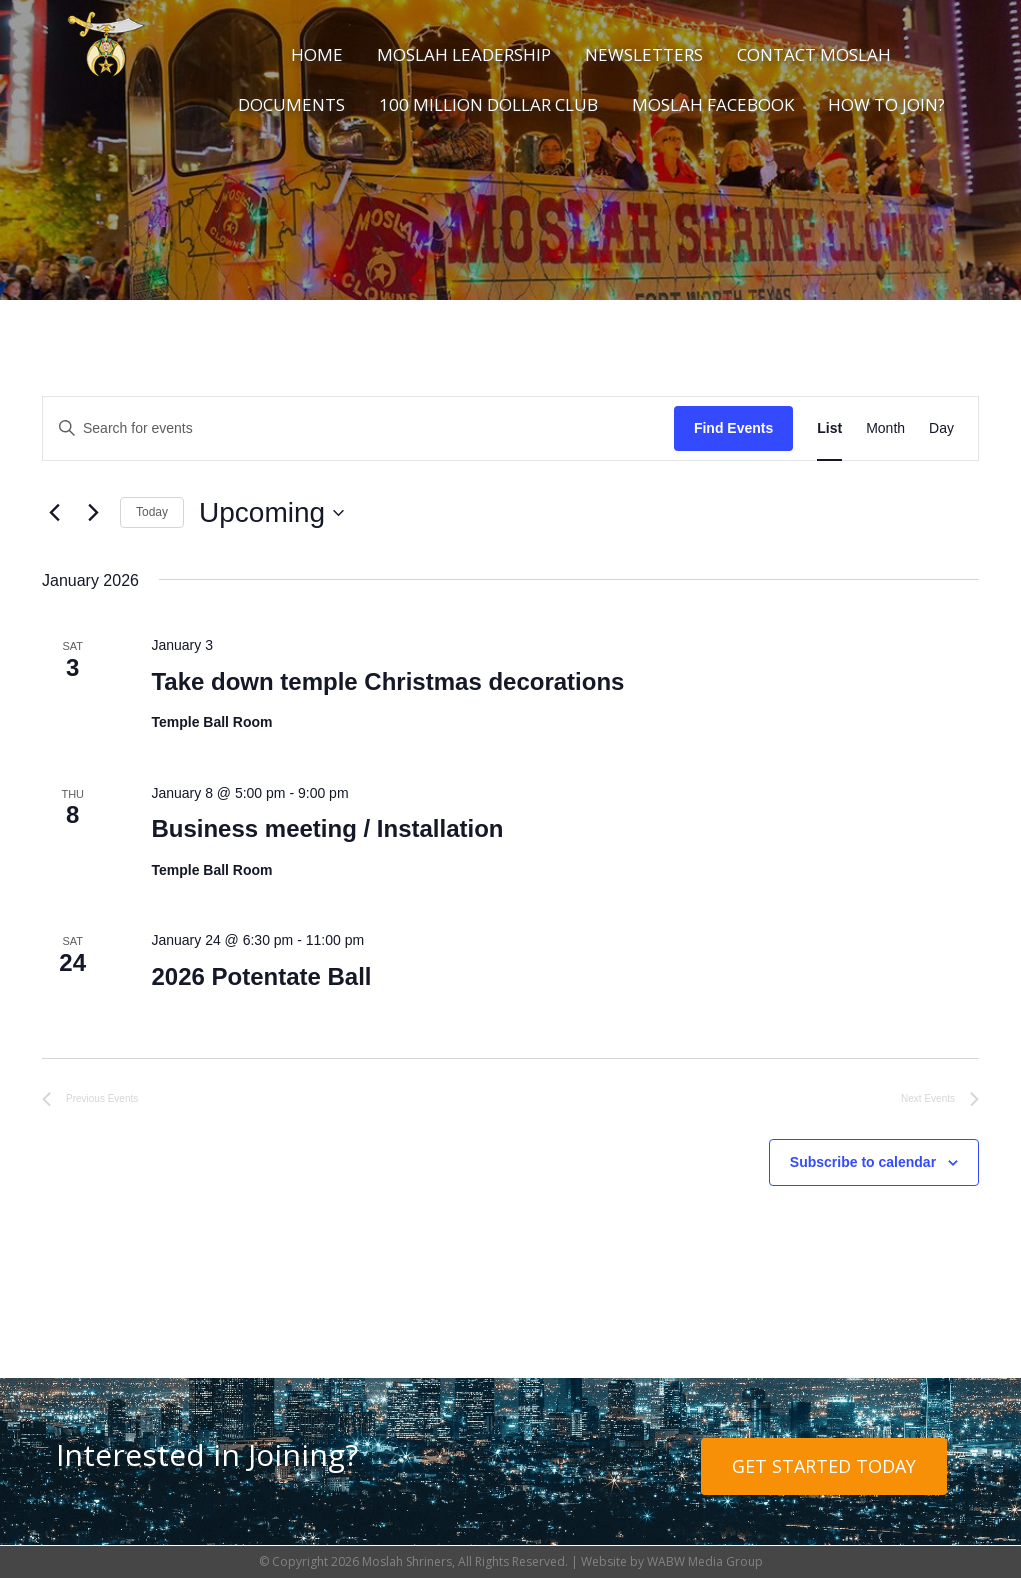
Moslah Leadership (464, 54)
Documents (291, 104)
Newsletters (644, 54)
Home (317, 54)
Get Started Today (824, 1466)
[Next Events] (93, 513)
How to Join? (886, 104)
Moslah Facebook (713, 104)
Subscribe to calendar (863, 1162)
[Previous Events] (54, 513)
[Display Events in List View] (829, 428)
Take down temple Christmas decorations (387, 681)
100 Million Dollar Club (488, 104)
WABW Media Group (705, 1561)
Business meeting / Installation (327, 828)
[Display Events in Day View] (941, 428)
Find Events (733, 428)
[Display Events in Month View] (885, 428)
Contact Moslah (814, 54)
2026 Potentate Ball (261, 976)
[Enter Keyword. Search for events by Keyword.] (358, 428)
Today (152, 512)
